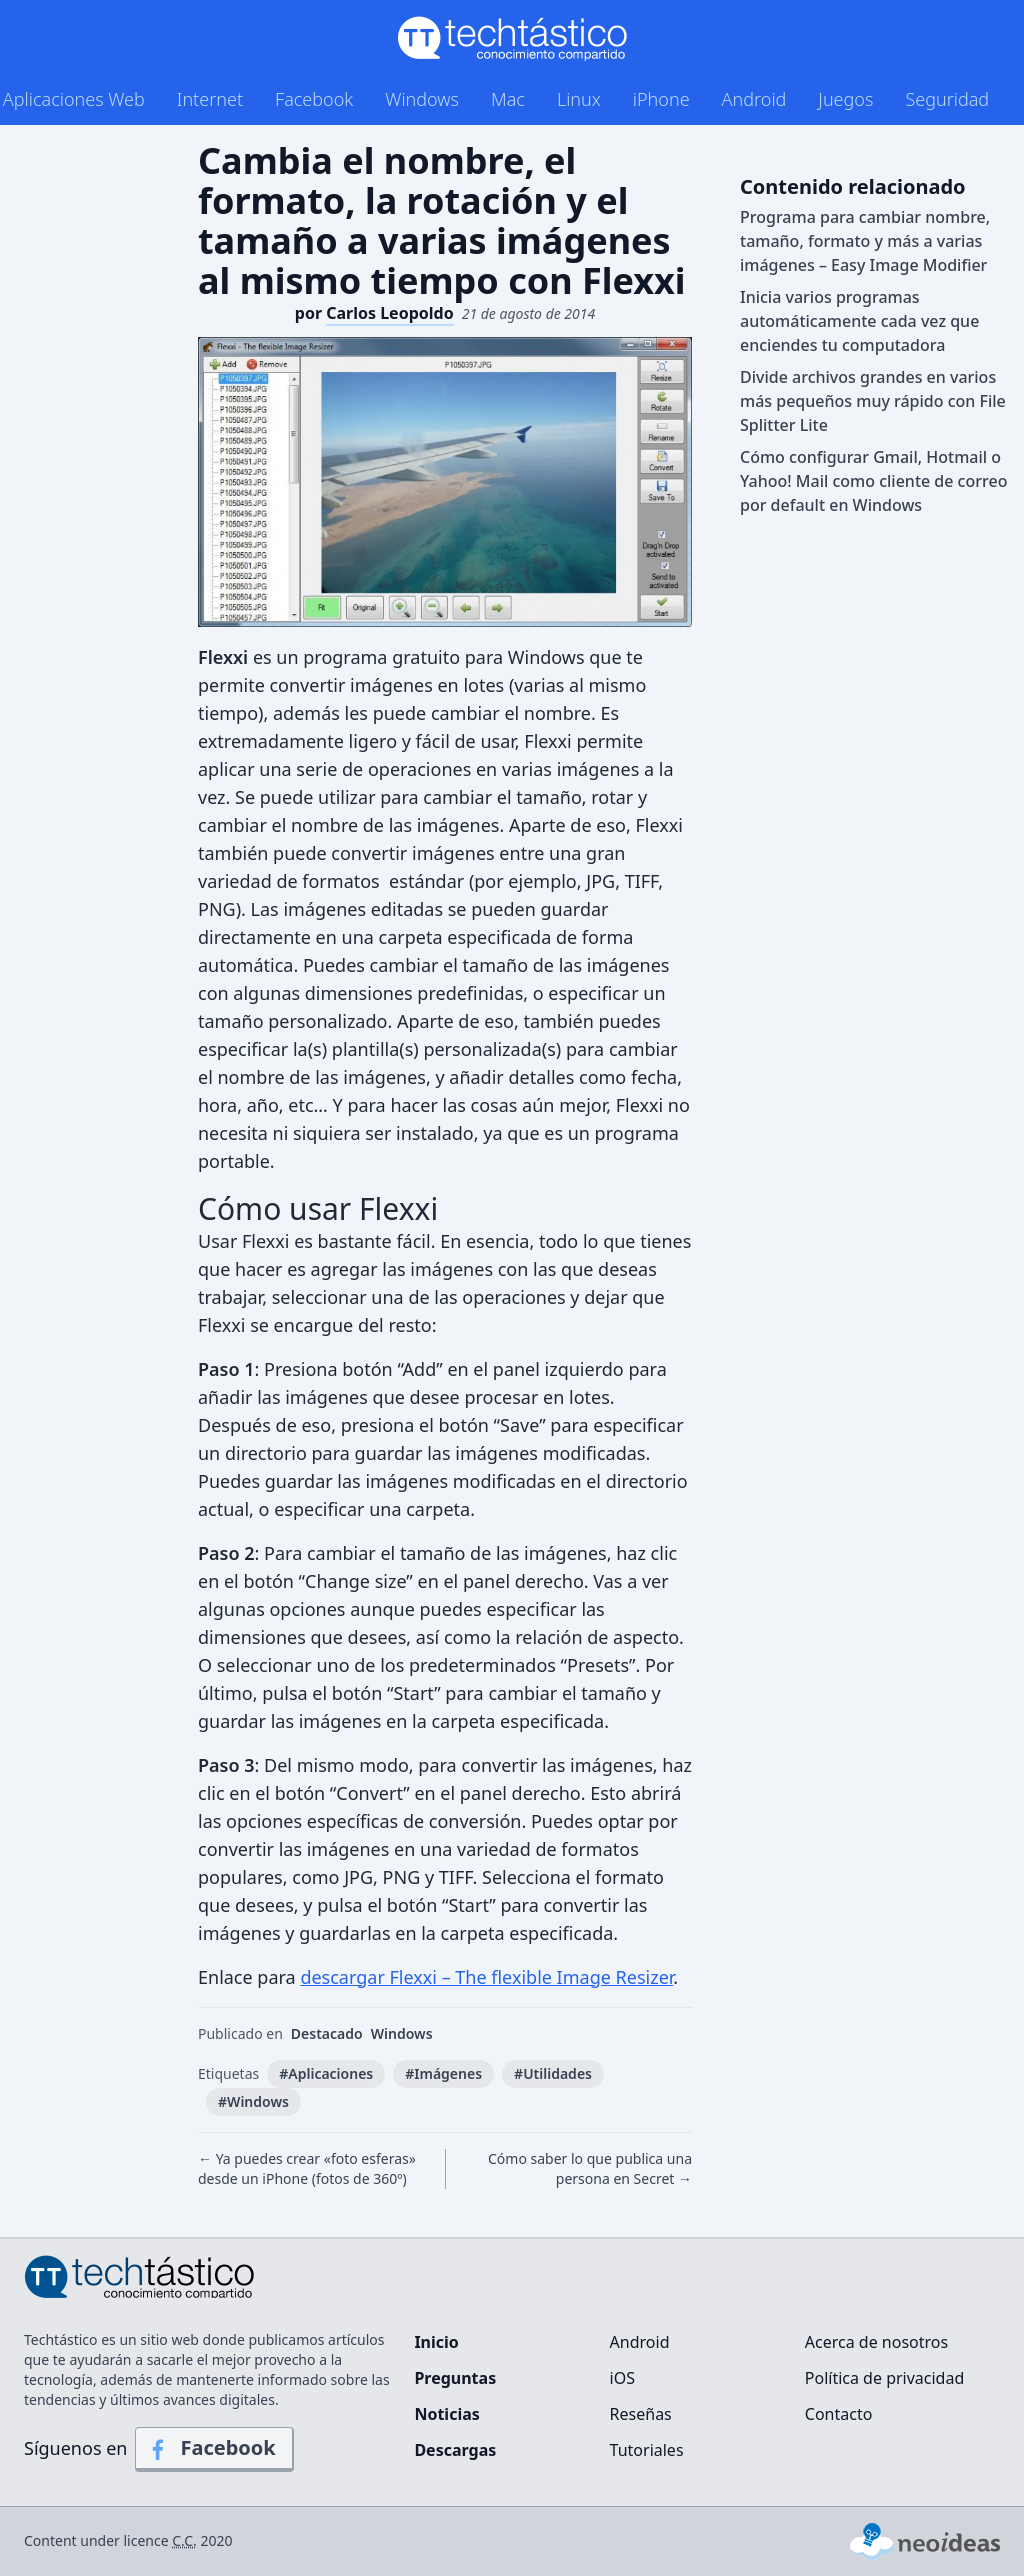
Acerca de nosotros (876, 2342)
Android (754, 99)
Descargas (455, 2450)
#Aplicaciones (326, 2073)
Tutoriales (647, 2450)
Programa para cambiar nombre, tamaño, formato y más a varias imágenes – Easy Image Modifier (865, 241)
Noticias (446, 2414)
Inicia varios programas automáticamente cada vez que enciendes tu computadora (859, 321)
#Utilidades (553, 2073)
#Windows (253, 2101)
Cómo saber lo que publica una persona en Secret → (590, 2168)
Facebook (314, 99)
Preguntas (455, 2378)
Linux (579, 99)
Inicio (436, 2342)
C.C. (184, 2540)
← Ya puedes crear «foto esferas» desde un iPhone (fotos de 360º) (307, 2168)
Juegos (845, 99)
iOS (622, 2378)
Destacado (327, 2033)
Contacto (839, 2414)
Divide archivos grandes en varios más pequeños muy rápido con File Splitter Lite (873, 401)
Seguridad (947, 99)
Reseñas (641, 2414)
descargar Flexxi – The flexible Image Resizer (486, 1977)
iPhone (661, 99)
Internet (210, 99)
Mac (508, 99)
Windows (422, 99)
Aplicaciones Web (74, 99)
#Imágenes (443, 2073)
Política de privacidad (885, 2378)
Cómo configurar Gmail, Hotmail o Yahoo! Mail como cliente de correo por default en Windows (873, 481)
